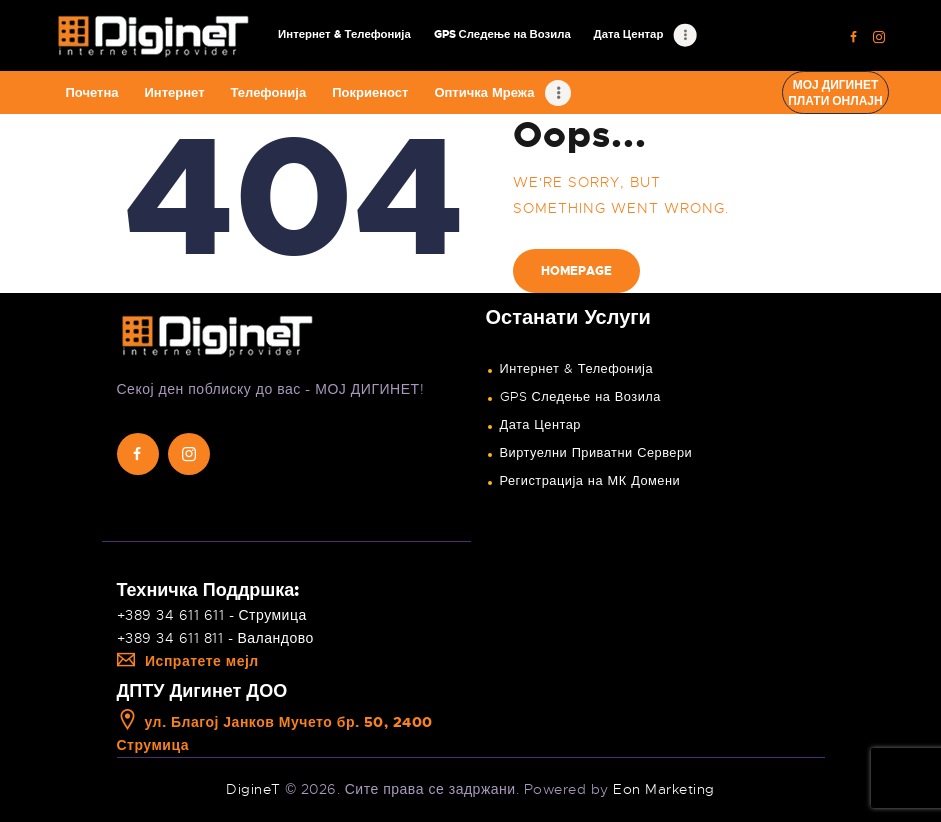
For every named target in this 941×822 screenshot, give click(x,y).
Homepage (576, 271)
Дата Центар (540, 425)
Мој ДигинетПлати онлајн (835, 93)
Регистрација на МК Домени (590, 481)
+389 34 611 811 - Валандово (215, 638)
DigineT (253, 789)
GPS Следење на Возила (580, 397)
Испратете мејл (188, 661)
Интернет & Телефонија (577, 369)
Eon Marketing (664, 789)
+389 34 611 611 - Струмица (212, 615)
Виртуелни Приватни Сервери (596, 453)
